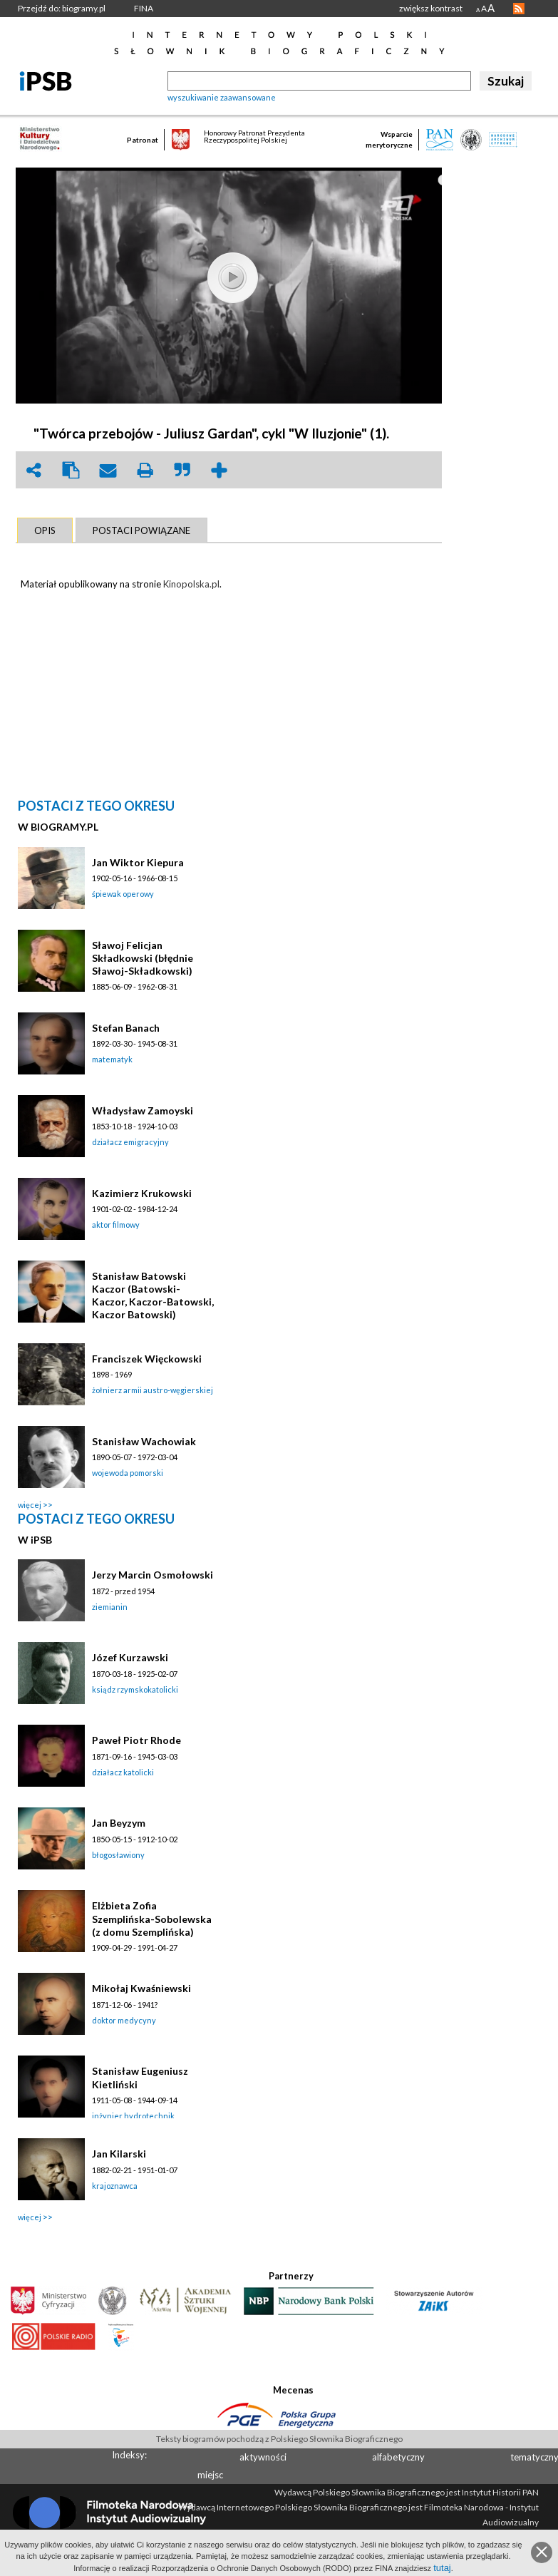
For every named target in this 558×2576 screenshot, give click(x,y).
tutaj (442, 2567)
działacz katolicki (123, 1772)
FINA (143, 8)
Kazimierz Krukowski (142, 1193)
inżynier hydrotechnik (133, 2115)
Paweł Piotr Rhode (136, 1740)
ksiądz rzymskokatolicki (135, 1689)
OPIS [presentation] (45, 530)
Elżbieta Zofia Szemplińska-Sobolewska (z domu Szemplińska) (152, 1918)
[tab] (45, 530)
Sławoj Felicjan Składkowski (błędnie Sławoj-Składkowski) (142, 958)
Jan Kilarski (119, 2153)
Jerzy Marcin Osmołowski (152, 1575)
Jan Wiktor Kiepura (138, 862)
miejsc (210, 2474)
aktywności (262, 2457)
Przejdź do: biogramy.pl (61, 8)
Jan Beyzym (118, 1823)
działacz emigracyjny (130, 1141)
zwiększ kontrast (431, 8)
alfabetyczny (398, 2457)
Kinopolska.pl (191, 584)
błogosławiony (118, 1854)
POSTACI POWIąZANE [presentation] (141, 530)
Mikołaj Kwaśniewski (141, 1988)
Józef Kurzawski (130, 1657)
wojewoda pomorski (127, 1472)
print (144, 470)
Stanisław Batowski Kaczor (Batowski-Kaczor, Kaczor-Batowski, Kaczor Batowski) (153, 1295)
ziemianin (110, 1606)
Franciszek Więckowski (147, 1359)
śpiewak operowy (123, 893)
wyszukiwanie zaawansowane (221, 97)
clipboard (70, 470)
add (219, 470)
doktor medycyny (124, 2020)
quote (181, 470)
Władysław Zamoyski (142, 1110)
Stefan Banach (126, 1028)
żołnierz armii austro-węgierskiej (152, 1390)
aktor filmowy (116, 1224)
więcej (29, 1504)
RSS (519, 8)
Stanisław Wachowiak (144, 1441)
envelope (107, 470)
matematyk (112, 1059)
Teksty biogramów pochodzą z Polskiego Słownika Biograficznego (279, 2438)
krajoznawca (115, 2185)
